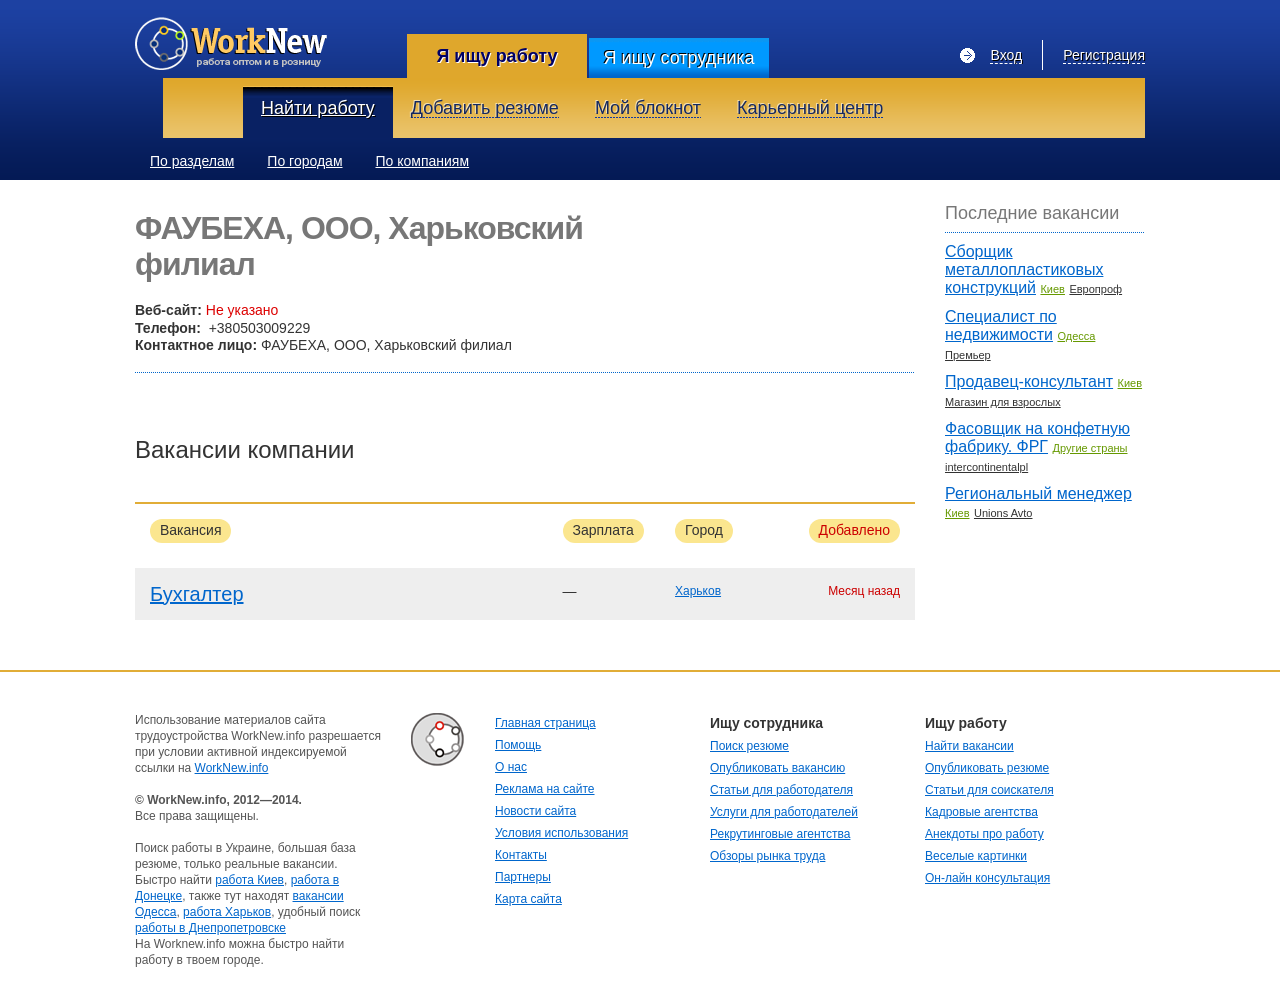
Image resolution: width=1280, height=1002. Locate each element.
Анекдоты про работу (984, 834)
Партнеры (523, 877)
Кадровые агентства (981, 812)
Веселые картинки (976, 856)
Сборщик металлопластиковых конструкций (1024, 269)
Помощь (518, 745)
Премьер (968, 355)
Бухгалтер (197, 594)
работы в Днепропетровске (210, 928)
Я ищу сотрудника (678, 58)
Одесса (1076, 336)
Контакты (521, 855)
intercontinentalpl (986, 467)
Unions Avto (1003, 513)
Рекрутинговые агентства (780, 834)
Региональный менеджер (1038, 493)
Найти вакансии (969, 746)
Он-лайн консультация (987, 878)
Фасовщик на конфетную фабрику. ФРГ (1037, 437)
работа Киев (249, 880)
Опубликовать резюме (987, 768)
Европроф (1095, 289)
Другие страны (1089, 448)
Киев (1052, 289)
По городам (304, 161)
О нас (511, 767)
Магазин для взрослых (1003, 402)
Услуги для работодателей (784, 812)
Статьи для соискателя (989, 790)
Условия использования (561, 833)
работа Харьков (227, 912)
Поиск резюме (749, 746)
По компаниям (423, 161)
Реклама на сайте (545, 789)
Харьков (698, 591)
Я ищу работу (496, 56)
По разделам (192, 161)
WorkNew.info (232, 768)
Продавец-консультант (1029, 381)
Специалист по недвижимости (1001, 325)
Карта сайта (528, 899)
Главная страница (545, 723)
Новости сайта (535, 811)
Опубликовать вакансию (777, 768)
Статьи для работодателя (781, 790)
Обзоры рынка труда (767, 856)
